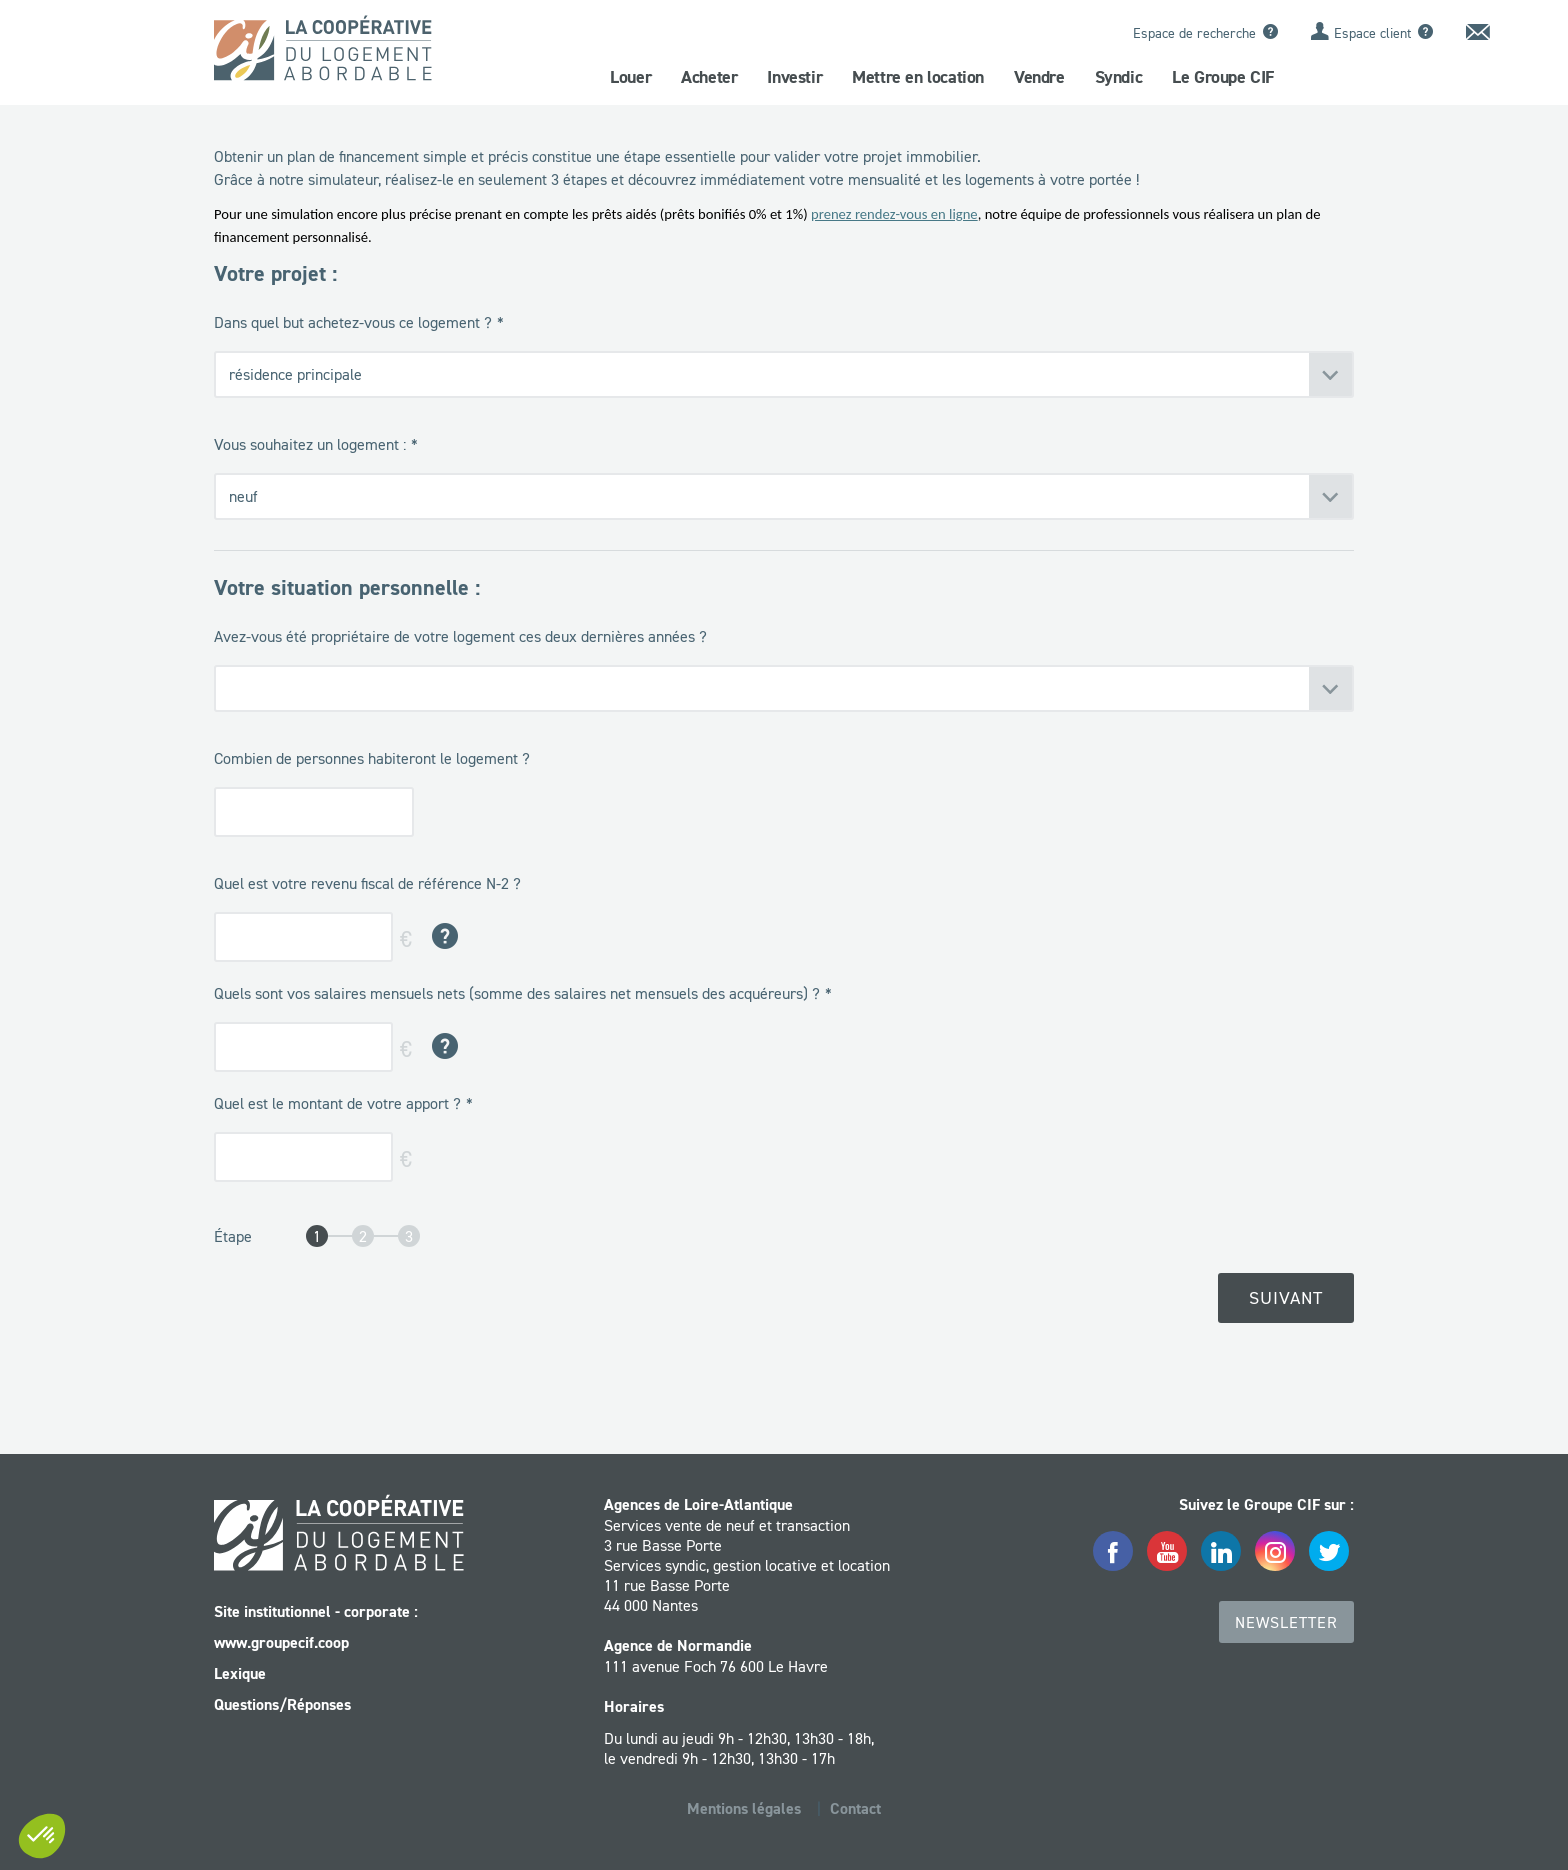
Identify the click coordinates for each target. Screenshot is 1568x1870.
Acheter (709, 77)
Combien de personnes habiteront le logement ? (372, 758)
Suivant (1286, 1298)
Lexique (240, 1673)
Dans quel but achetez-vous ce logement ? (353, 322)
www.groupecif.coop (281, 1642)
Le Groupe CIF (1223, 77)
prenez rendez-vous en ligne (894, 214)
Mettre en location (918, 77)
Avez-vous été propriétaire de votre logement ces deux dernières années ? (460, 636)
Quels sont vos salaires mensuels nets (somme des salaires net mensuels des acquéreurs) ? (517, 993)
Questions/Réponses (282, 1704)
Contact (855, 1808)
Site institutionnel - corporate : (316, 1611)
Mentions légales (744, 1808)
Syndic (1119, 77)
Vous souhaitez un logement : (310, 444)
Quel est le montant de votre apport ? (337, 1103)
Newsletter (1286, 1622)
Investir (794, 77)
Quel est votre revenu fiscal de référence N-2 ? (367, 883)
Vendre (1039, 77)
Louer (630, 77)
